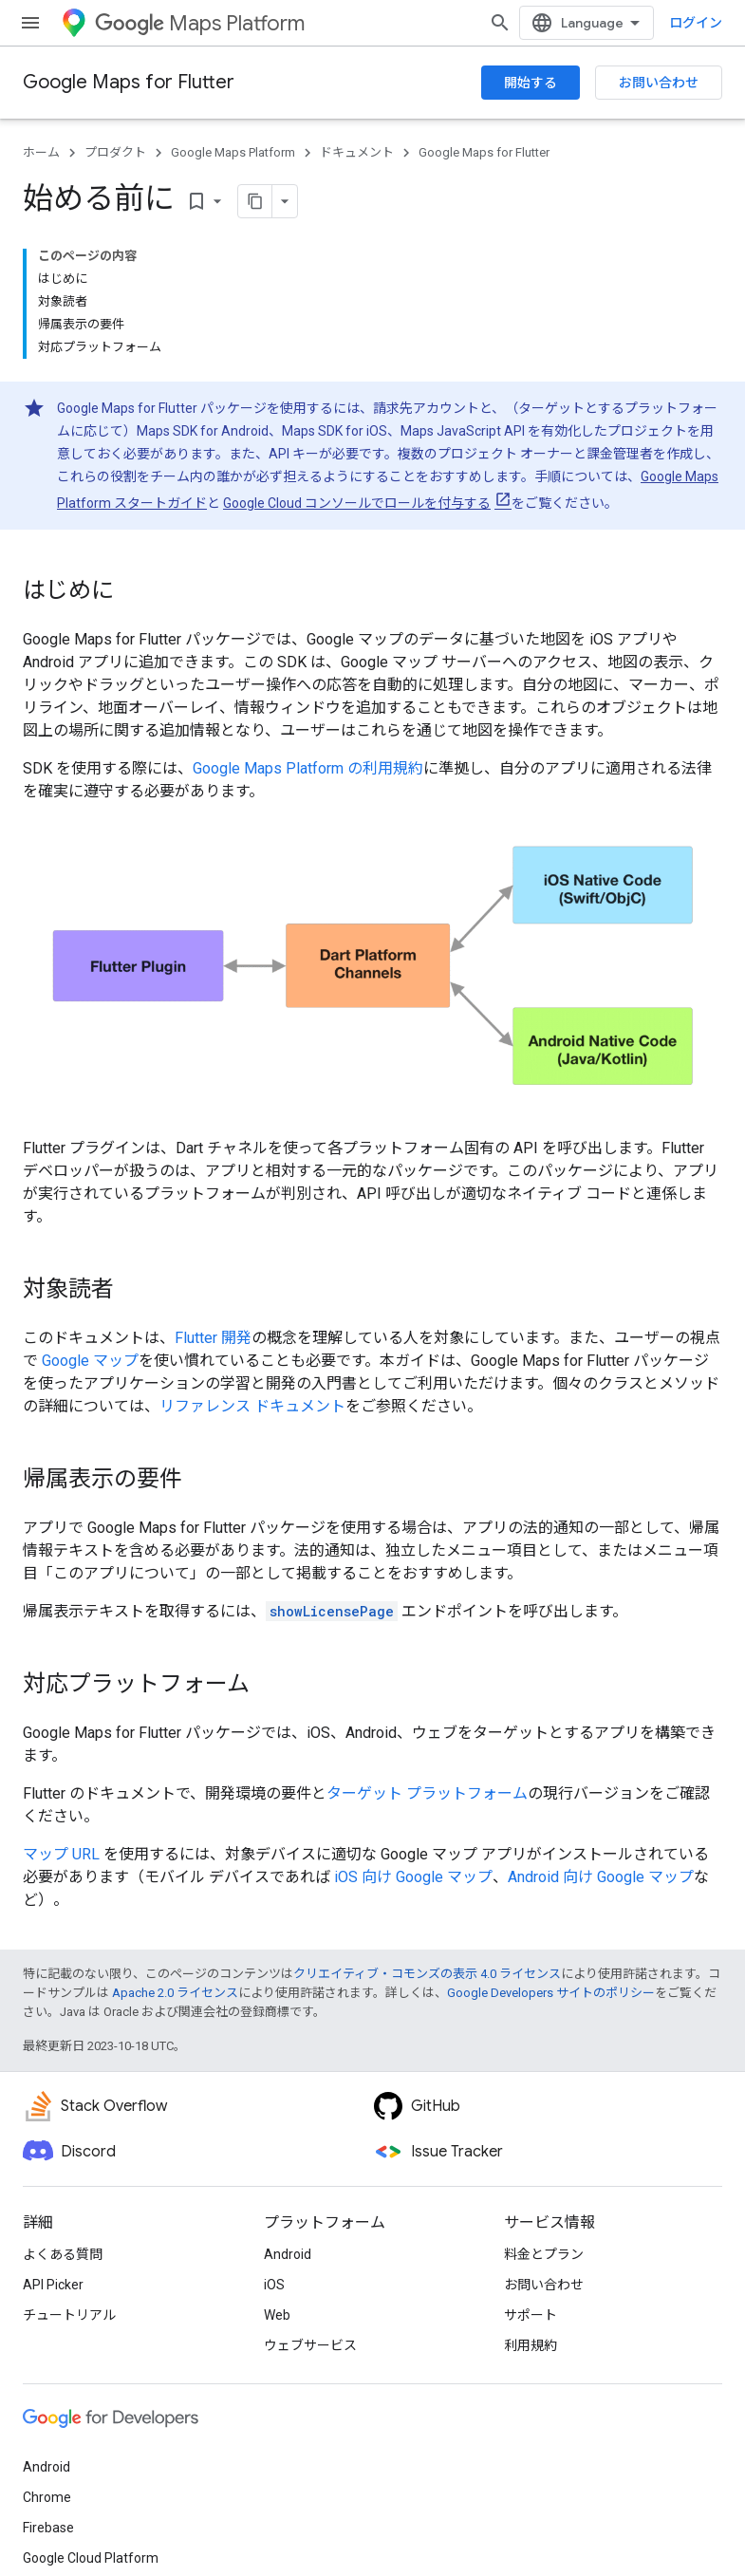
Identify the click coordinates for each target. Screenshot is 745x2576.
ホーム (41, 152)
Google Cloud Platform (90, 2558)
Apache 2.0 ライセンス (175, 1993)
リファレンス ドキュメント (252, 1406)
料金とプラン (544, 2254)
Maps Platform (200, 23)
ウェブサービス (310, 2345)
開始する (530, 82)
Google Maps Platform (233, 152)
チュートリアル (69, 2315)
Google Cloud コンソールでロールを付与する (357, 503)
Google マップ (90, 1361)
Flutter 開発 (213, 1338)
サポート (530, 2315)
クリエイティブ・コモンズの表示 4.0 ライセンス (427, 1974)
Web (277, 2315)
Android (287, 2254)
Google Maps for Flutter (128, 82)
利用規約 (530, 2345)
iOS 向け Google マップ (413, 1877)
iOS (274, 2284)
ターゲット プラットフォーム (427, 1793)
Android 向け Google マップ (601, 1877)
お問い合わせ (658, 82)
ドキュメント (357, 152)
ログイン (695, 22)
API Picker (53, 2284)
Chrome (47, 2497)
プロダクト (115, 152)
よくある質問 (62, 2254)
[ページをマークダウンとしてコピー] (255, 201)
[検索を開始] (500, 22)
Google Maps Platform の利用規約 (308, 768)
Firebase (48, 2527)
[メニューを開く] (30, 23)
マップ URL (61, 1854)
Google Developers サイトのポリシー (551, 1993)
